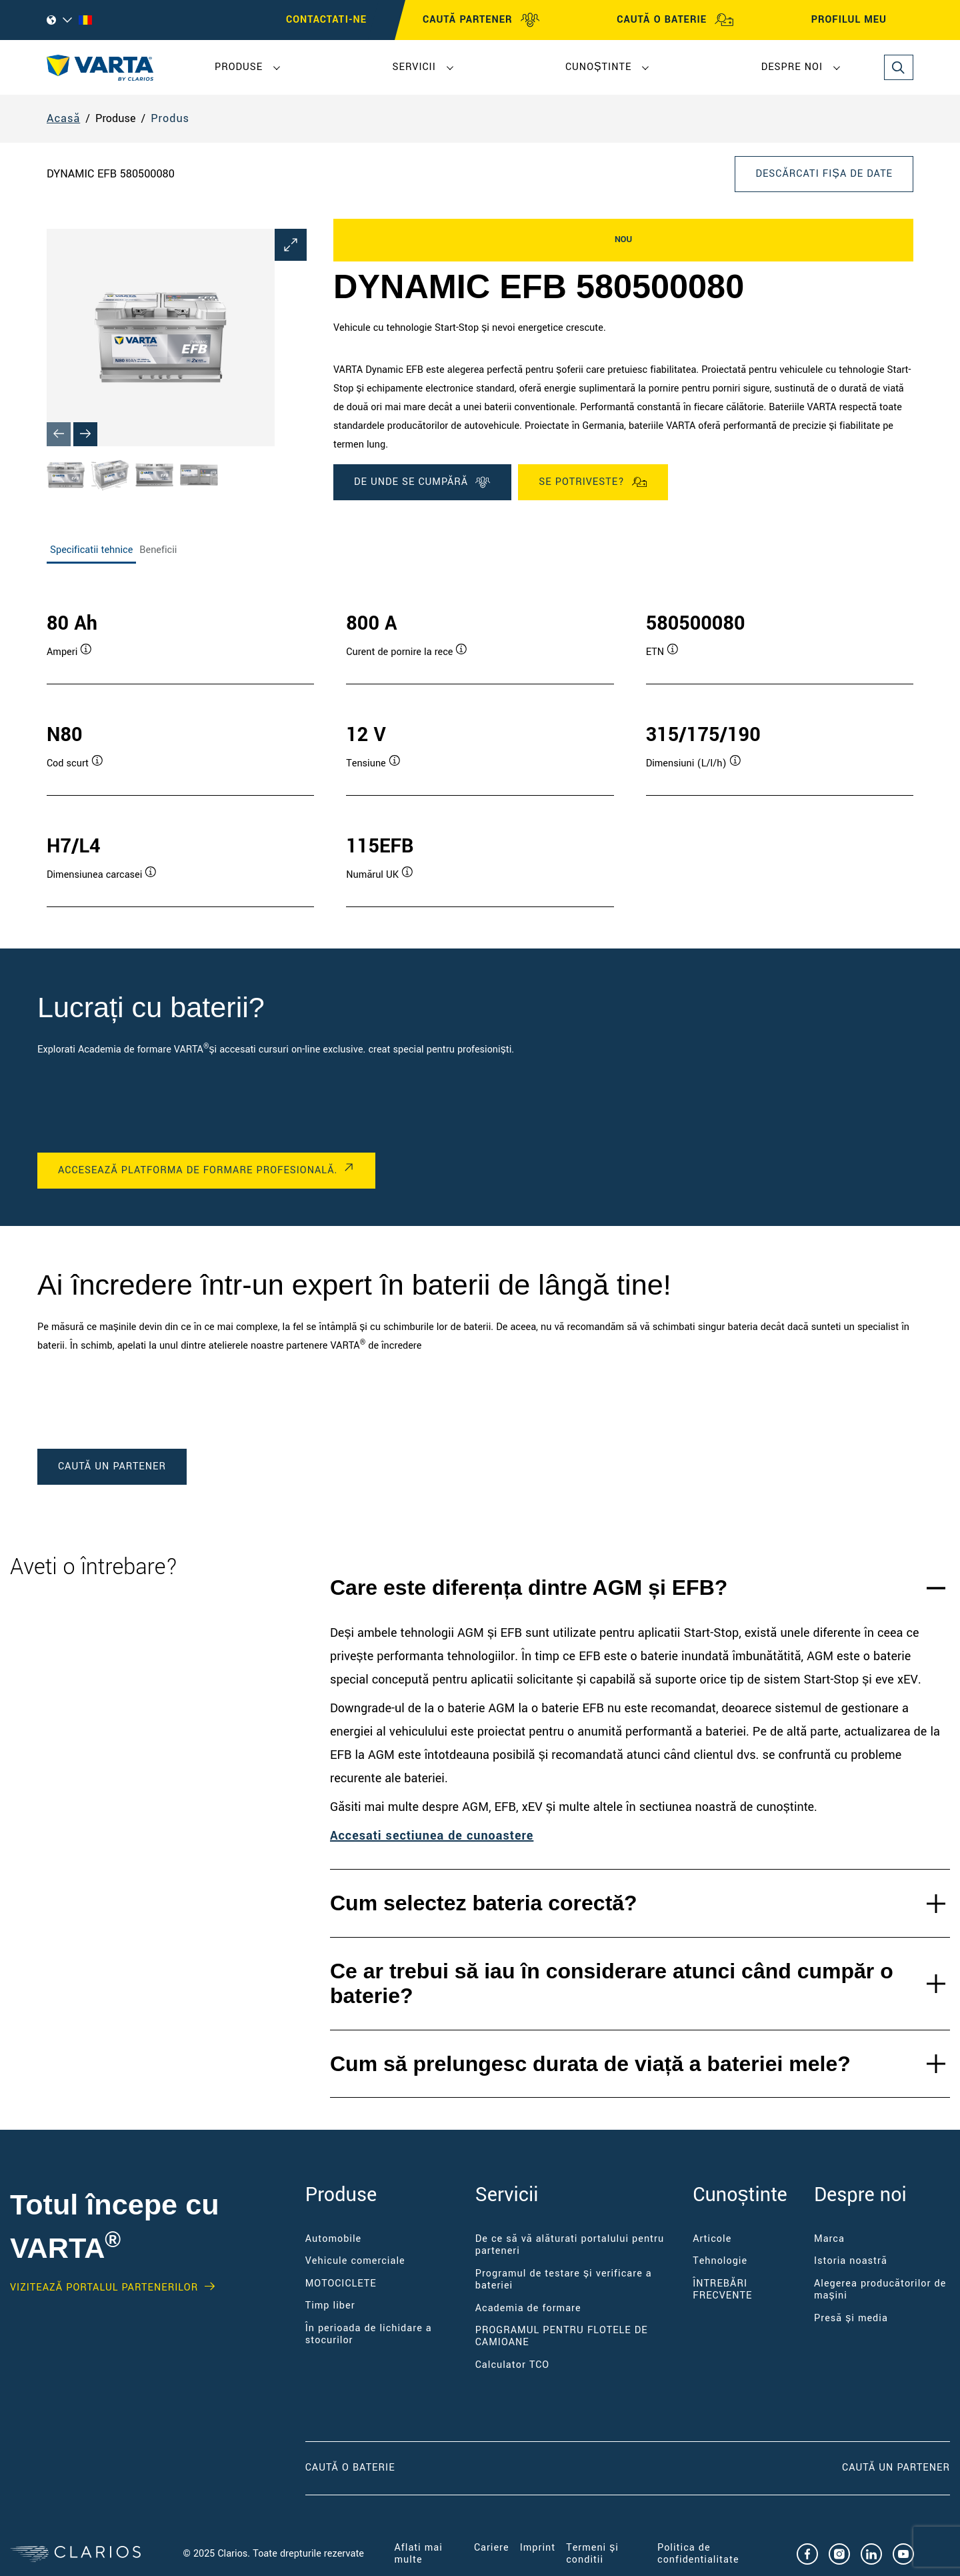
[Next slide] (85, 434)
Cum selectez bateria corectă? (483, 1903)
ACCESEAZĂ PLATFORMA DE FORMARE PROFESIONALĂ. (197, 1170)
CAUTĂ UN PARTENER (896, 2468)
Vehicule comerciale (355, 2261)
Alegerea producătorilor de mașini (880, 2290)
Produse (239, 67)
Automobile (333, 2239)
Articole (712, 2239)
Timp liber (330, 2306)
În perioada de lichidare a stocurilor (368, 2334)
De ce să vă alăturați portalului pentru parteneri (569, 2245)
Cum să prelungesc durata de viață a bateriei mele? (590, 2064)
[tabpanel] (480, 745)
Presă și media (851, 2318)
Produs (170, 118)
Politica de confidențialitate (698, 2554)
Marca (829, 2239)
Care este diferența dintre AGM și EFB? (528, 1587)
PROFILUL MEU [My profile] (861, 20)
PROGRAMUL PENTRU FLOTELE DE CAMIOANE (561, 2336)
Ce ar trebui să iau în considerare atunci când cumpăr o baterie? (611, 1983)
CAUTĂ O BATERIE (675, 20)
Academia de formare (528, 2308)
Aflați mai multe (419, 2554)
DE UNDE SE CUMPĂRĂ (422, 482)
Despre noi (792, 67)
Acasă (63, 118)
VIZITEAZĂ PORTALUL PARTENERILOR (104, 2288)
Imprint (538, 2548)
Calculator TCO (512, 2365)
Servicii (413, 67)
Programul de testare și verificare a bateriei (563, 2280)
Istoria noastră (850, 2261)
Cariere (491, 2548)
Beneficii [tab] (158, 550)
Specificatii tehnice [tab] (91, 550)
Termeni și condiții (592, 2554)
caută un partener (112, 1466)
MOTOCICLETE (341, 2284)
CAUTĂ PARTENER (481, 20)
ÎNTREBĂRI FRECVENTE (722, 2290)
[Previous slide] (59, 434)
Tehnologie (720, 2261)
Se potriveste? (593, 482)
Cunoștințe (598, 67)
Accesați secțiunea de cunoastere (431, 1835)
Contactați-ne (326, 20)
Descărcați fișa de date (824, 174)
